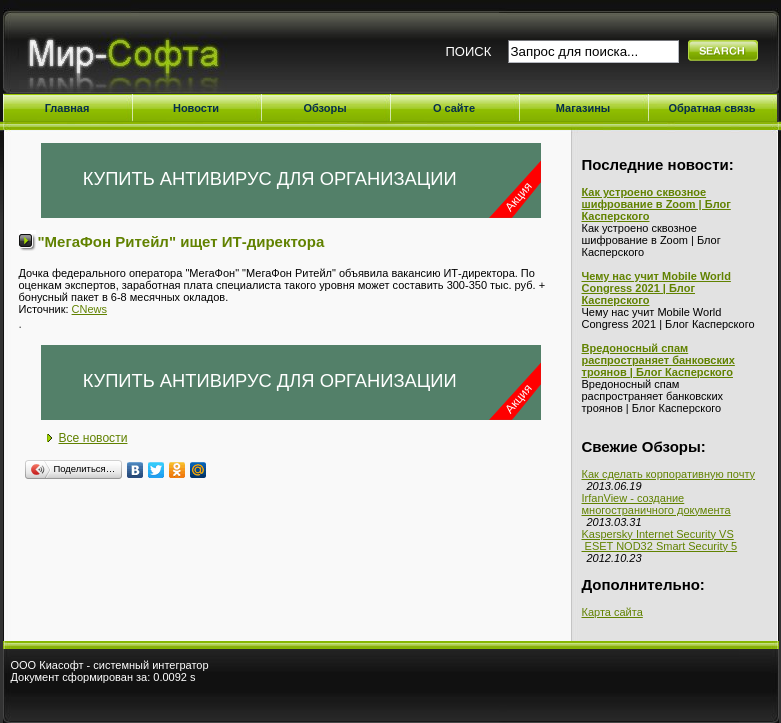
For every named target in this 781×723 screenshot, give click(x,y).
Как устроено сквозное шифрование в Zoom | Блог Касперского (656, 204)
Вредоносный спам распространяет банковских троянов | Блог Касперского (658, 360)
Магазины (583, 108)
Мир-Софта (131, 57)
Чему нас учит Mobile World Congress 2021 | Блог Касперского (656, 288)
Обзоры (324, 108)
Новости (196, 108)
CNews (89, 309)
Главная (67, 108)
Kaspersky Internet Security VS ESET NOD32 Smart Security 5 (660, 540)
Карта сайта (612, 612)
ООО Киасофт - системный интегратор (110, 665)
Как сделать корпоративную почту (669, 474)
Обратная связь (711, 108)
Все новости (93, 438)
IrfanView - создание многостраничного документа (656, 504)
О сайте (454, 108)
